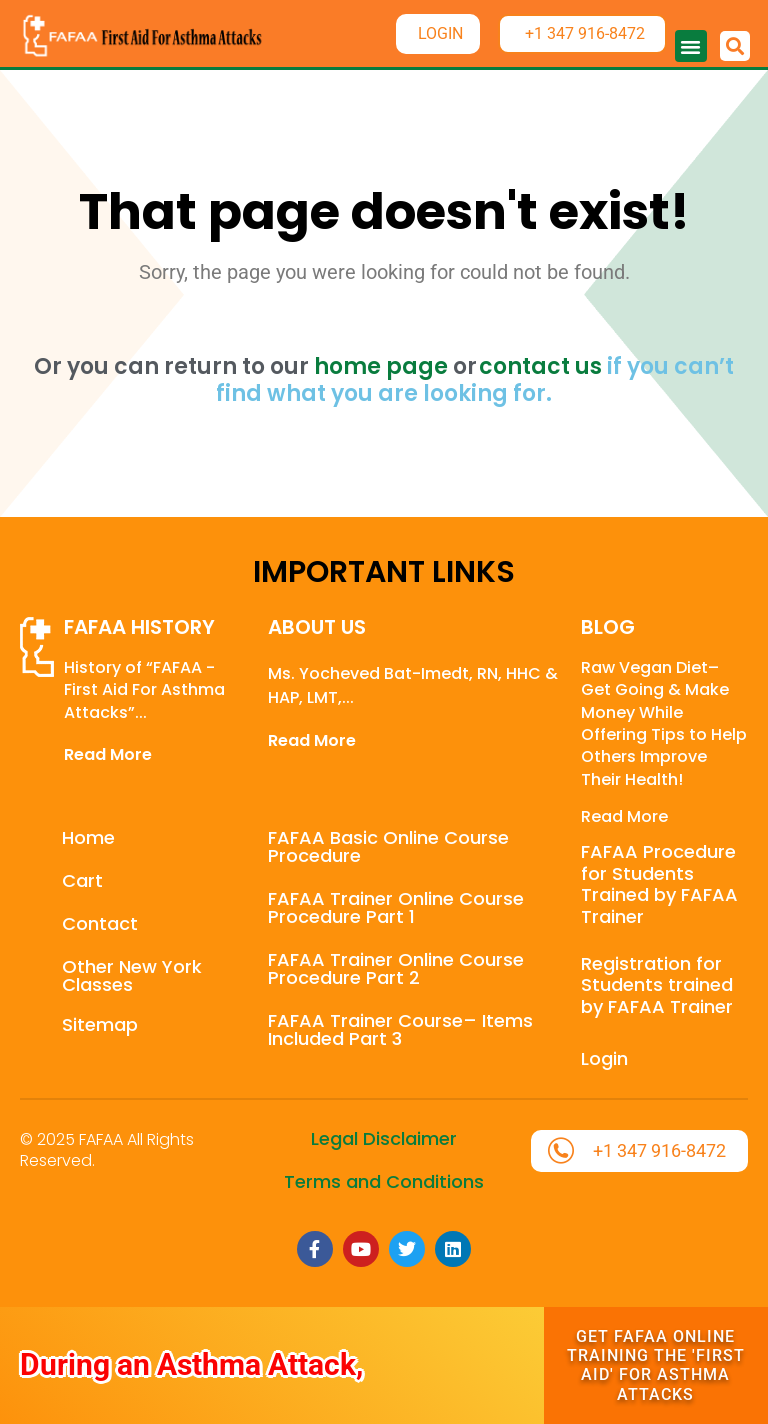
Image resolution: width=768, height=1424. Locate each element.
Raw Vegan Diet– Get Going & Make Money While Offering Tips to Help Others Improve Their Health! (664, 723)
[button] (691, 46)
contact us (540, 366)
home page (381, 366)
